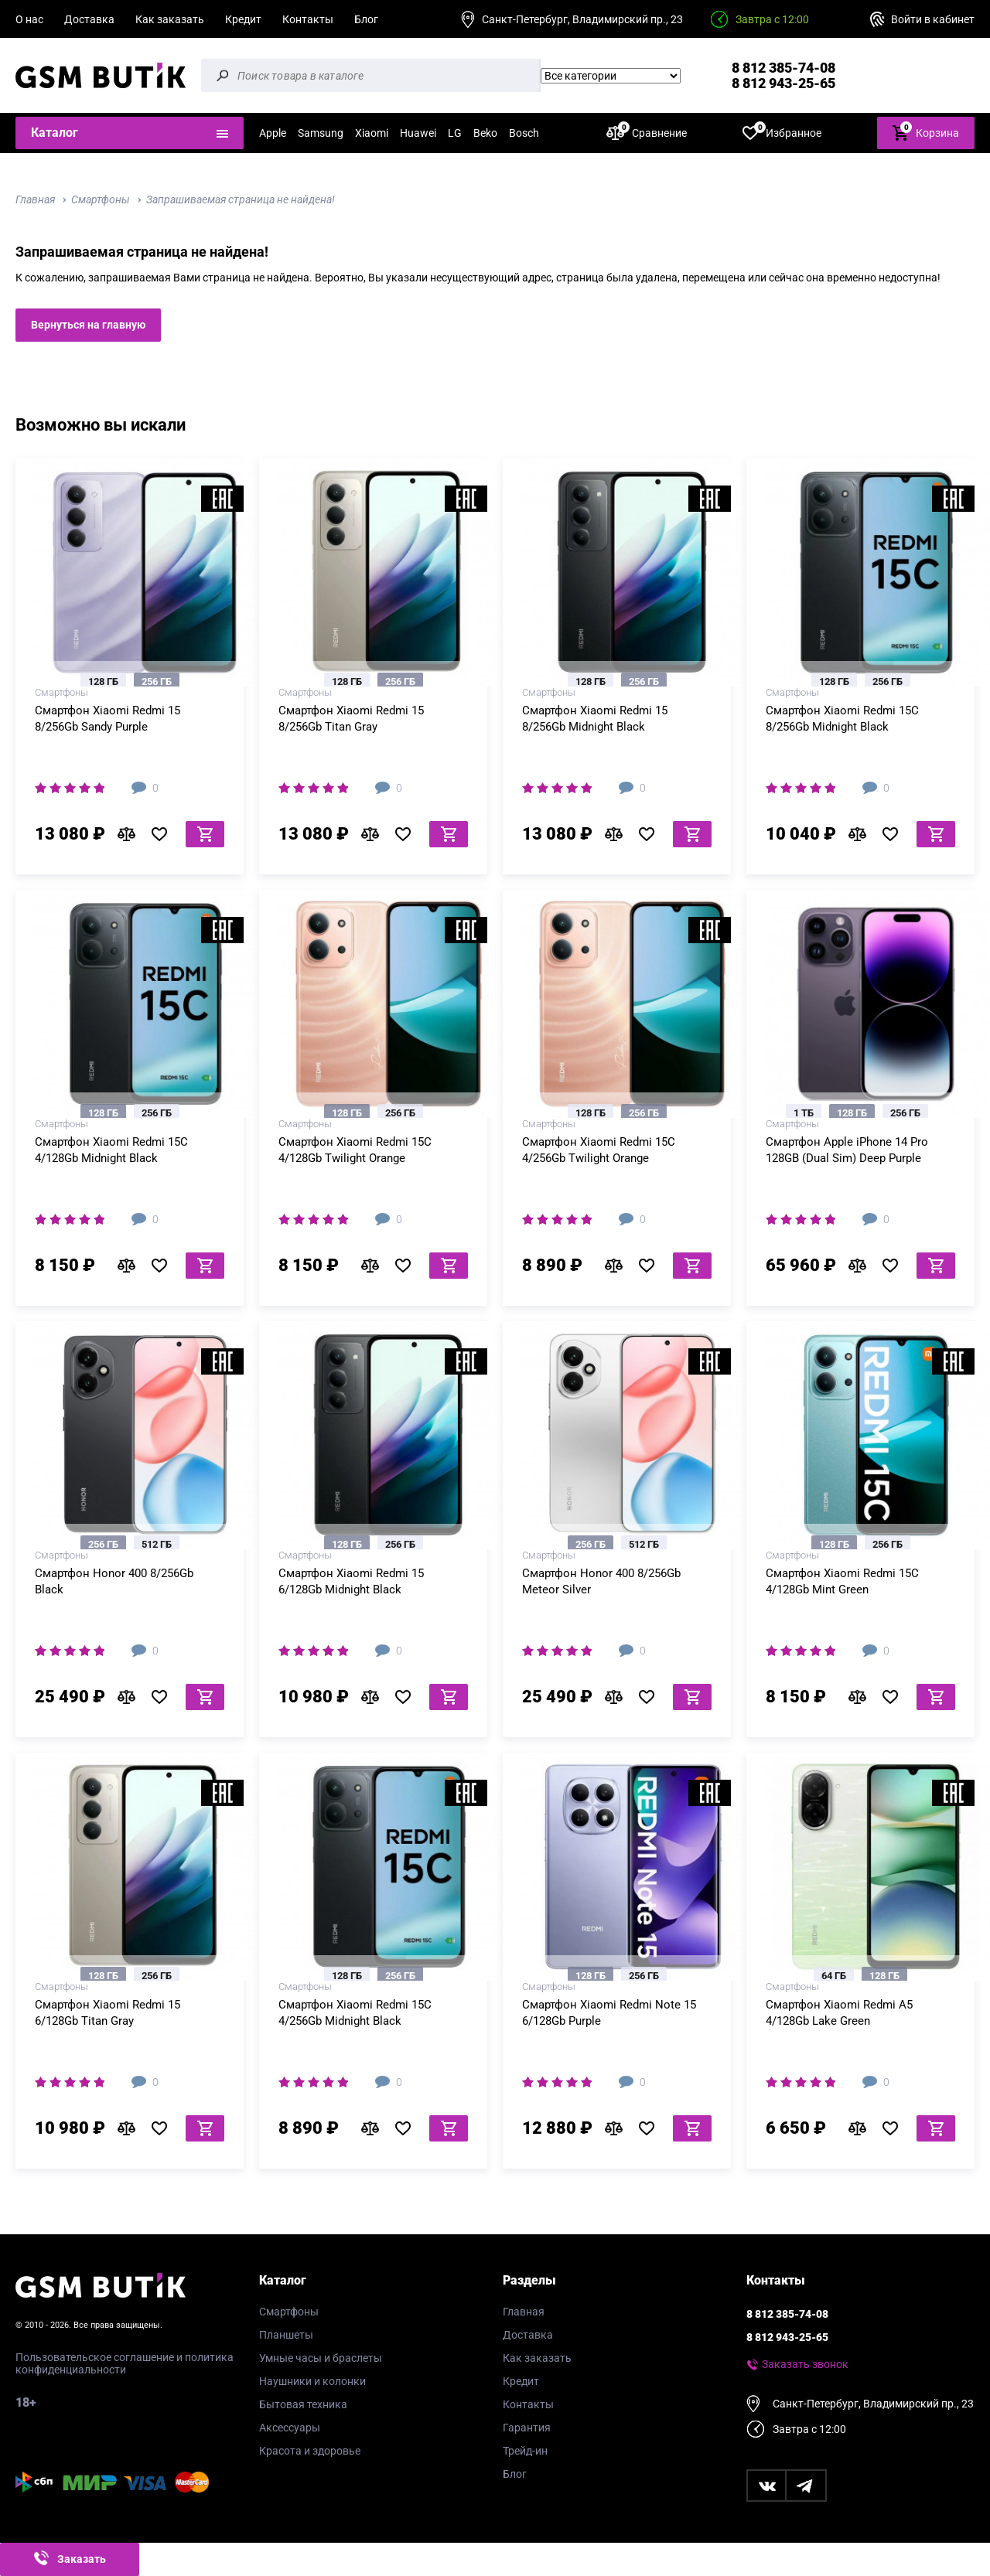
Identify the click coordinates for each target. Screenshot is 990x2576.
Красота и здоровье (309, 2451)
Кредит (243, 19)
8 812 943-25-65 (783, 83)
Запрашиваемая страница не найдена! (240, 199)
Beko (485, 133)
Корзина (926, 132)
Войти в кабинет (933, 19)
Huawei (418, 133)
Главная (35, 199)
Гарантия (527, 2427)
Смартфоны (100, 199)
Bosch (524, 133)
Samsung (320, 133)
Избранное (781, 132)
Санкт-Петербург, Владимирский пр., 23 (582, 19)
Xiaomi (371, 133)
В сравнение (131, 834)
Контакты (307, 19)
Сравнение (646, 132)
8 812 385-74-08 (783, 68)
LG (455, 133)
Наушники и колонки (312, 2381)
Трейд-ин (525, 2451)
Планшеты (286, 2335)
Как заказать (169, 19)
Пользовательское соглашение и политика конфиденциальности (124, 2363)
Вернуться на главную (88, 325)
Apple (272, 133)
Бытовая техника (303, 2404)
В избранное (165, 834)
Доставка (89, 19)
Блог (366, 19)
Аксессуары (289, 2427)
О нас (29, 19)
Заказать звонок (805, 2364)
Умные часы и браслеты (320, 2358)
